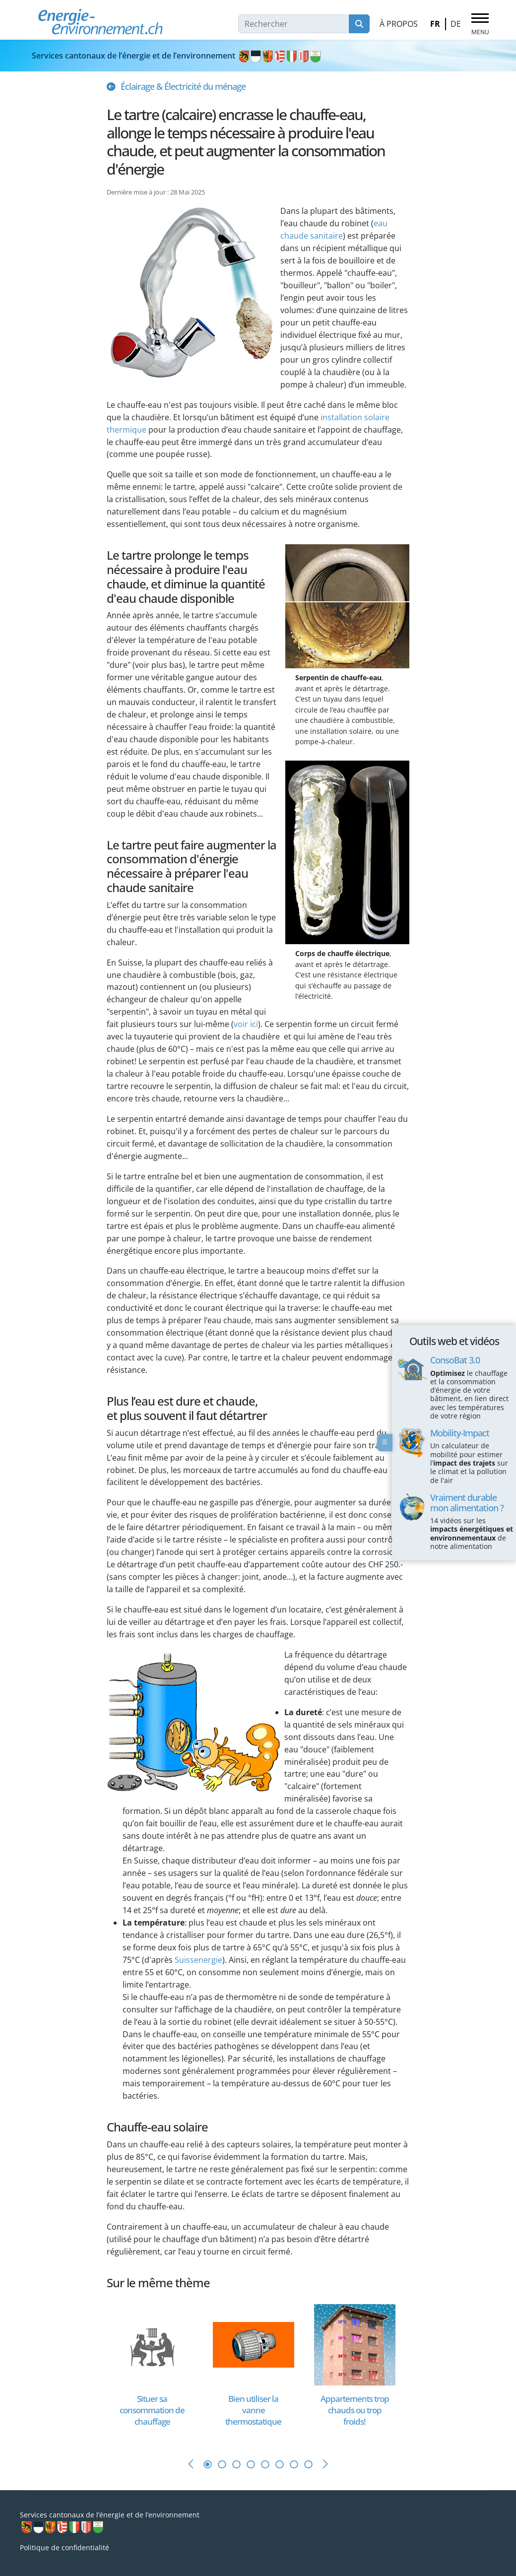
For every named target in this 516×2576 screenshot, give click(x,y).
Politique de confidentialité (64, 2547)
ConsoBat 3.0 (455, 1360)
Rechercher (359, 24)
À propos (399, 23)
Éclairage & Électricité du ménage (183, 86)
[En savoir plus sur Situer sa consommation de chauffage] (152, 2344)
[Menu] (480, 24)
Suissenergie (198, 1959)
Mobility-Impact (459, 1433)
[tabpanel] (157, 2371)
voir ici (246, 1024)
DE (456, 23)
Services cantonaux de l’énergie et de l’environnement (177, 55)
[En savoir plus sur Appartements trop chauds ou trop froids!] (354, 2344)
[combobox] (293, 23)
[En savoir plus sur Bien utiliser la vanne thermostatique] (253, 2344)
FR (435, 23)
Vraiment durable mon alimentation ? (467, 1502)
